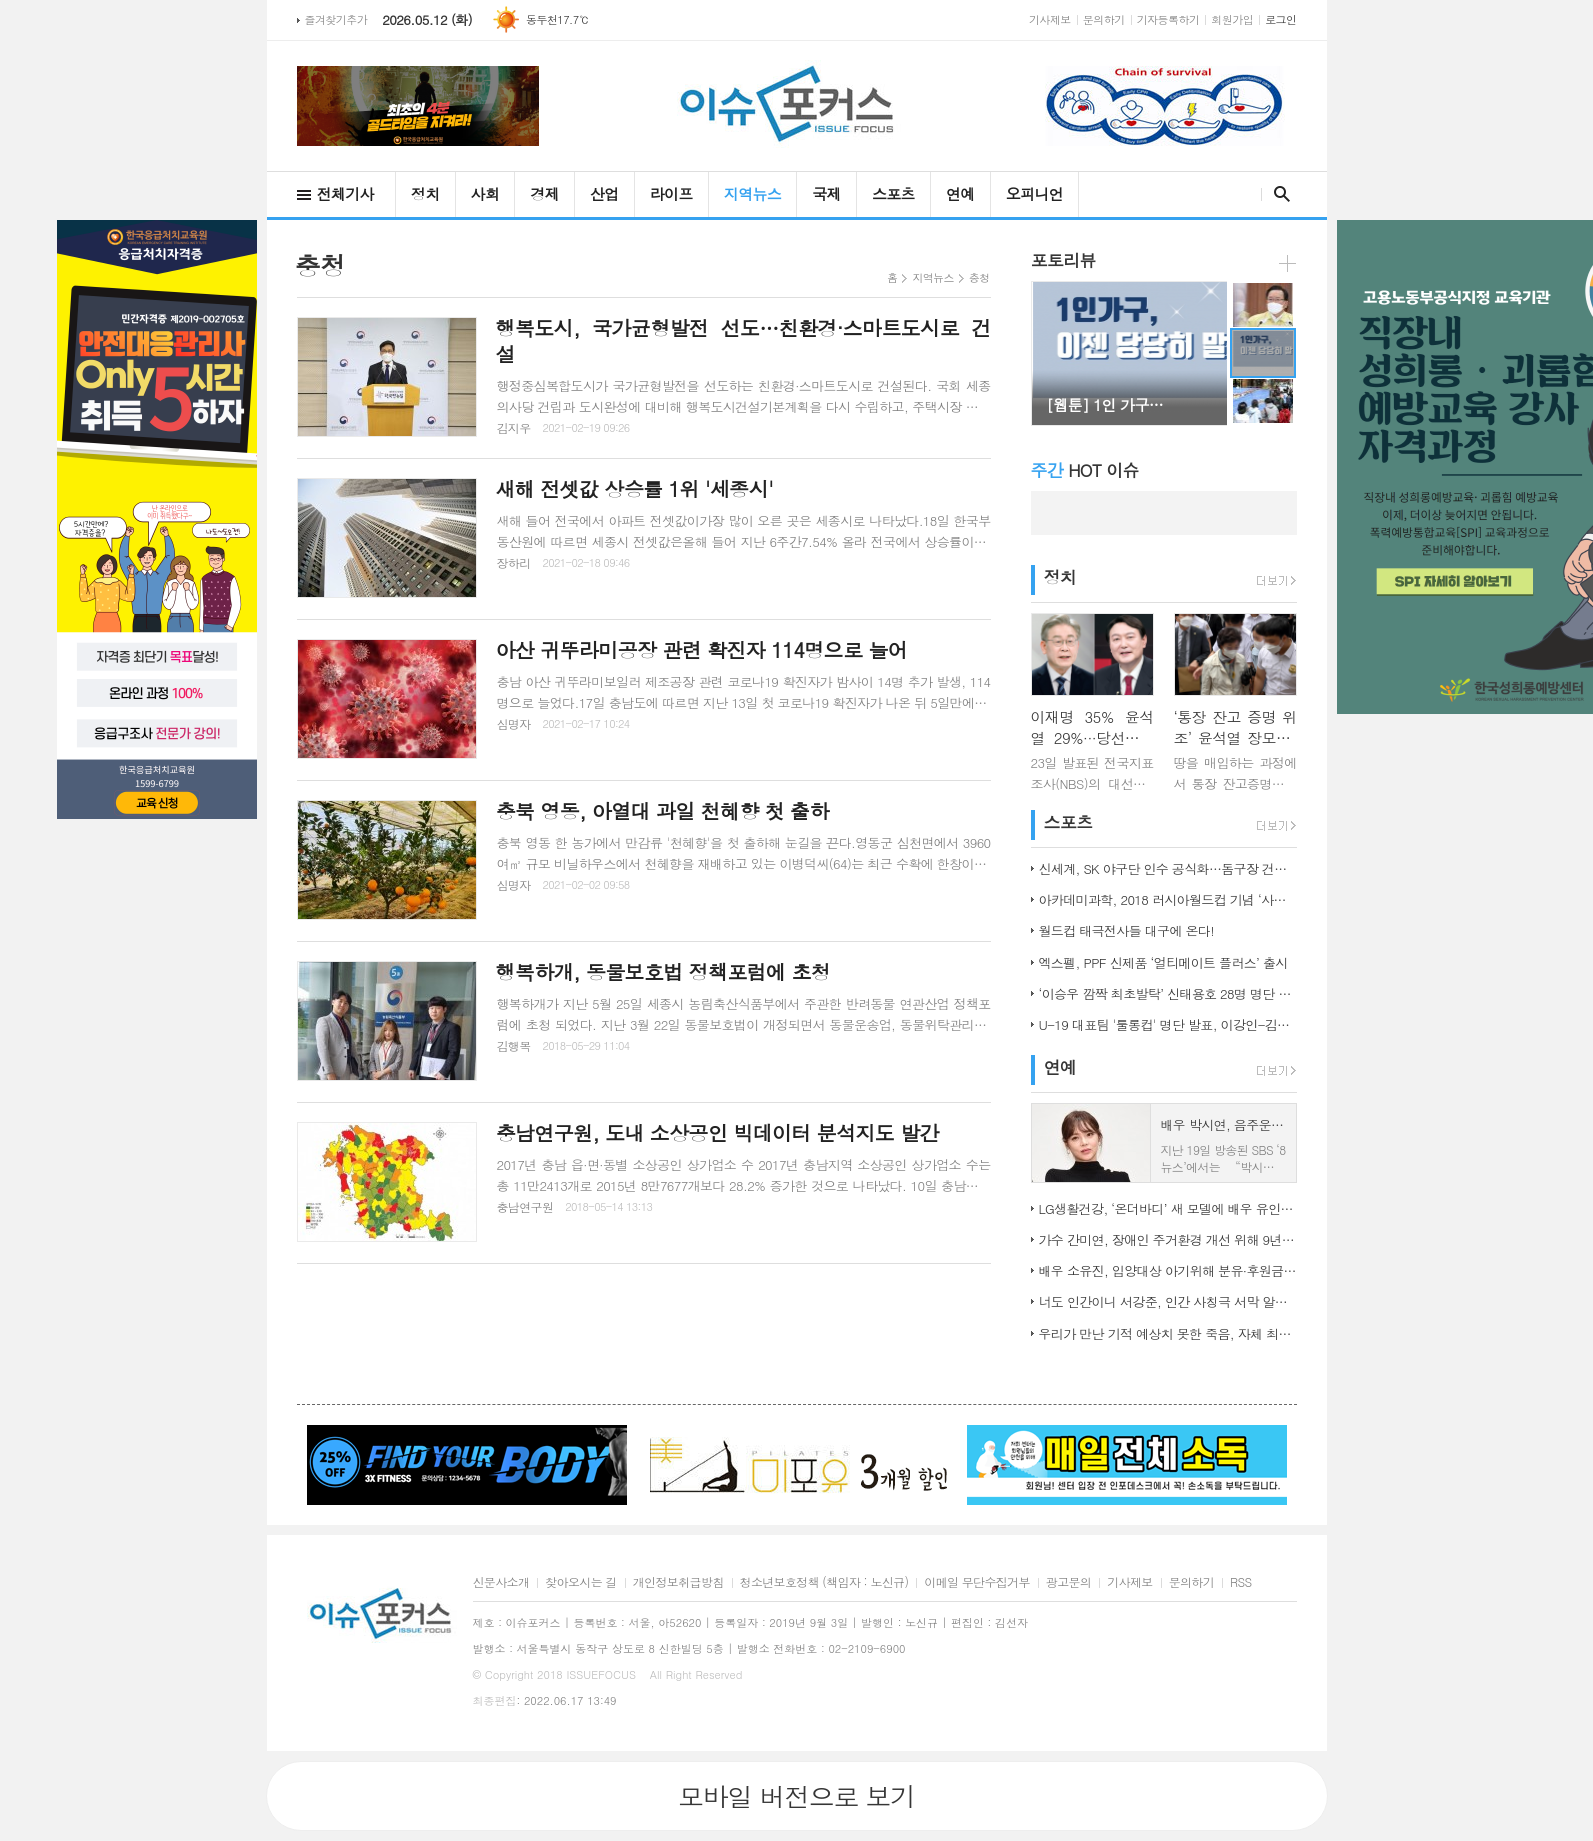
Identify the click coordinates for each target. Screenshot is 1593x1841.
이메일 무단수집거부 (977, 1582)
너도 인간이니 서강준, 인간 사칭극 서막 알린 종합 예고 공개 (1168, 1301)
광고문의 (1068, 1582)
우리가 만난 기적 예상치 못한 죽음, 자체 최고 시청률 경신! (1168, 1333)
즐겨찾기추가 (336, 19)
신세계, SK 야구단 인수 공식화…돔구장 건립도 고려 (1168, 868)
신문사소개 (501, 1582)
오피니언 (1034, 193)
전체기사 (345, 193)
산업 (604, 193)
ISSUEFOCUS (601, 1674)
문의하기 (1104, 19)
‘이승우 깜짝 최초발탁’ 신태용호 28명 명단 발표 (1168, 993)
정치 (425, 193)
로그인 (1280, 19)
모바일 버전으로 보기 (796, 1796)
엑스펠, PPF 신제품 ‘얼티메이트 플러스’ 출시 (1163, 962)
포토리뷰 (1063, 260)
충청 (979, 277)
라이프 (671, 193)
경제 (544, 193)
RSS (1240, 1582)
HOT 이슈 (1085, 470)
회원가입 (1232, 19)
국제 (826, 193)
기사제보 (1050, 19)
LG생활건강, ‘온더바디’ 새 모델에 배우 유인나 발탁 (1168, 1208)
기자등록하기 (1168, 19)
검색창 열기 (1277, 194)
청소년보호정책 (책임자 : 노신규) (824, 1582)
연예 (960, 193)
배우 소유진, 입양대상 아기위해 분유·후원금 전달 (1168, 1270)
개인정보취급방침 (678, 1582)
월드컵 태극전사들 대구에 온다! (1126, 930)
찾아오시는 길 (580, 1582)
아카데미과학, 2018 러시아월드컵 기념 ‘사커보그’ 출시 (1168, 899)
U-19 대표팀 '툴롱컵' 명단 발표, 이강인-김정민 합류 (1168, 1024)
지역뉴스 (752, 193)
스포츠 (893, 193)
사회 (485, 193)
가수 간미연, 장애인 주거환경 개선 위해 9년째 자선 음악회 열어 (1168, 1239)
